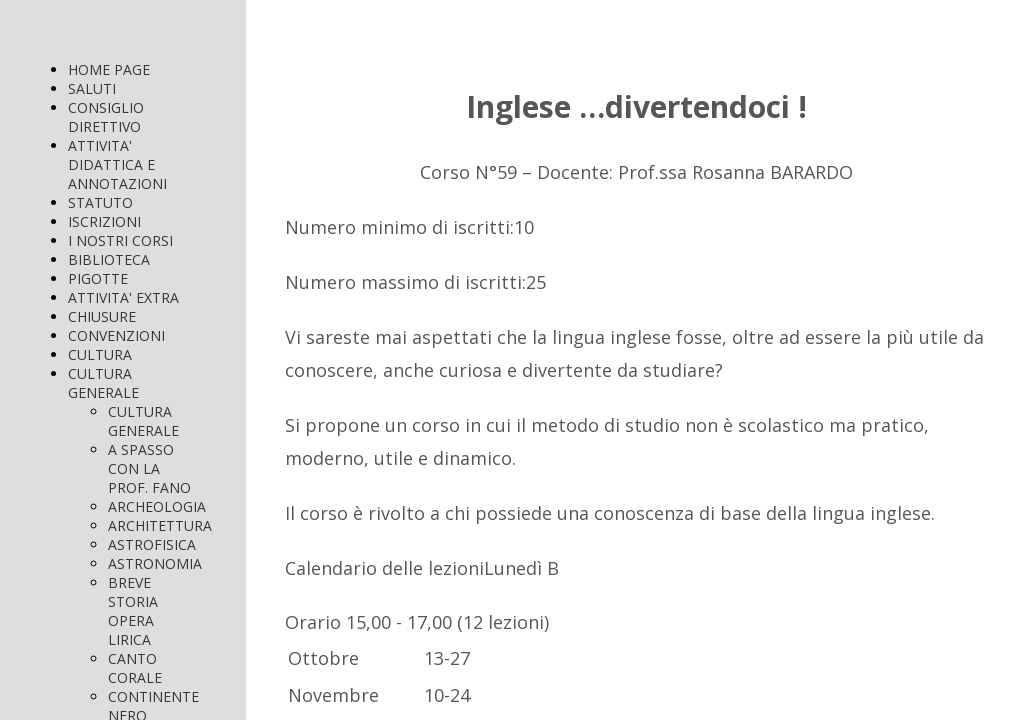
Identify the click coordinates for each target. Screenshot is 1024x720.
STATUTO (100, 202)
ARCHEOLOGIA (157, 506)
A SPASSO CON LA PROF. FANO (149, 468)
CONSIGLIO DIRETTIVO (106, 117)
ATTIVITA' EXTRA (123, 297)
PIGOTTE (98, 278)
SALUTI (92, 88)
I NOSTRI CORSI (120, 240)
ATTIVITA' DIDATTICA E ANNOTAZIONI (117, 164)
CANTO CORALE (135, 668)
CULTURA (100, 354)
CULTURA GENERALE (103, 383)
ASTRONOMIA (155, 563)
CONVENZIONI (116, 335)
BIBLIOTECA (109, 259)
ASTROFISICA (152, 544)
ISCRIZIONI (104, 221)
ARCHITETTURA (160, 525)
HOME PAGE (109, 69)
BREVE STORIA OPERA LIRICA (133, 611)
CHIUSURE (102, 316)
